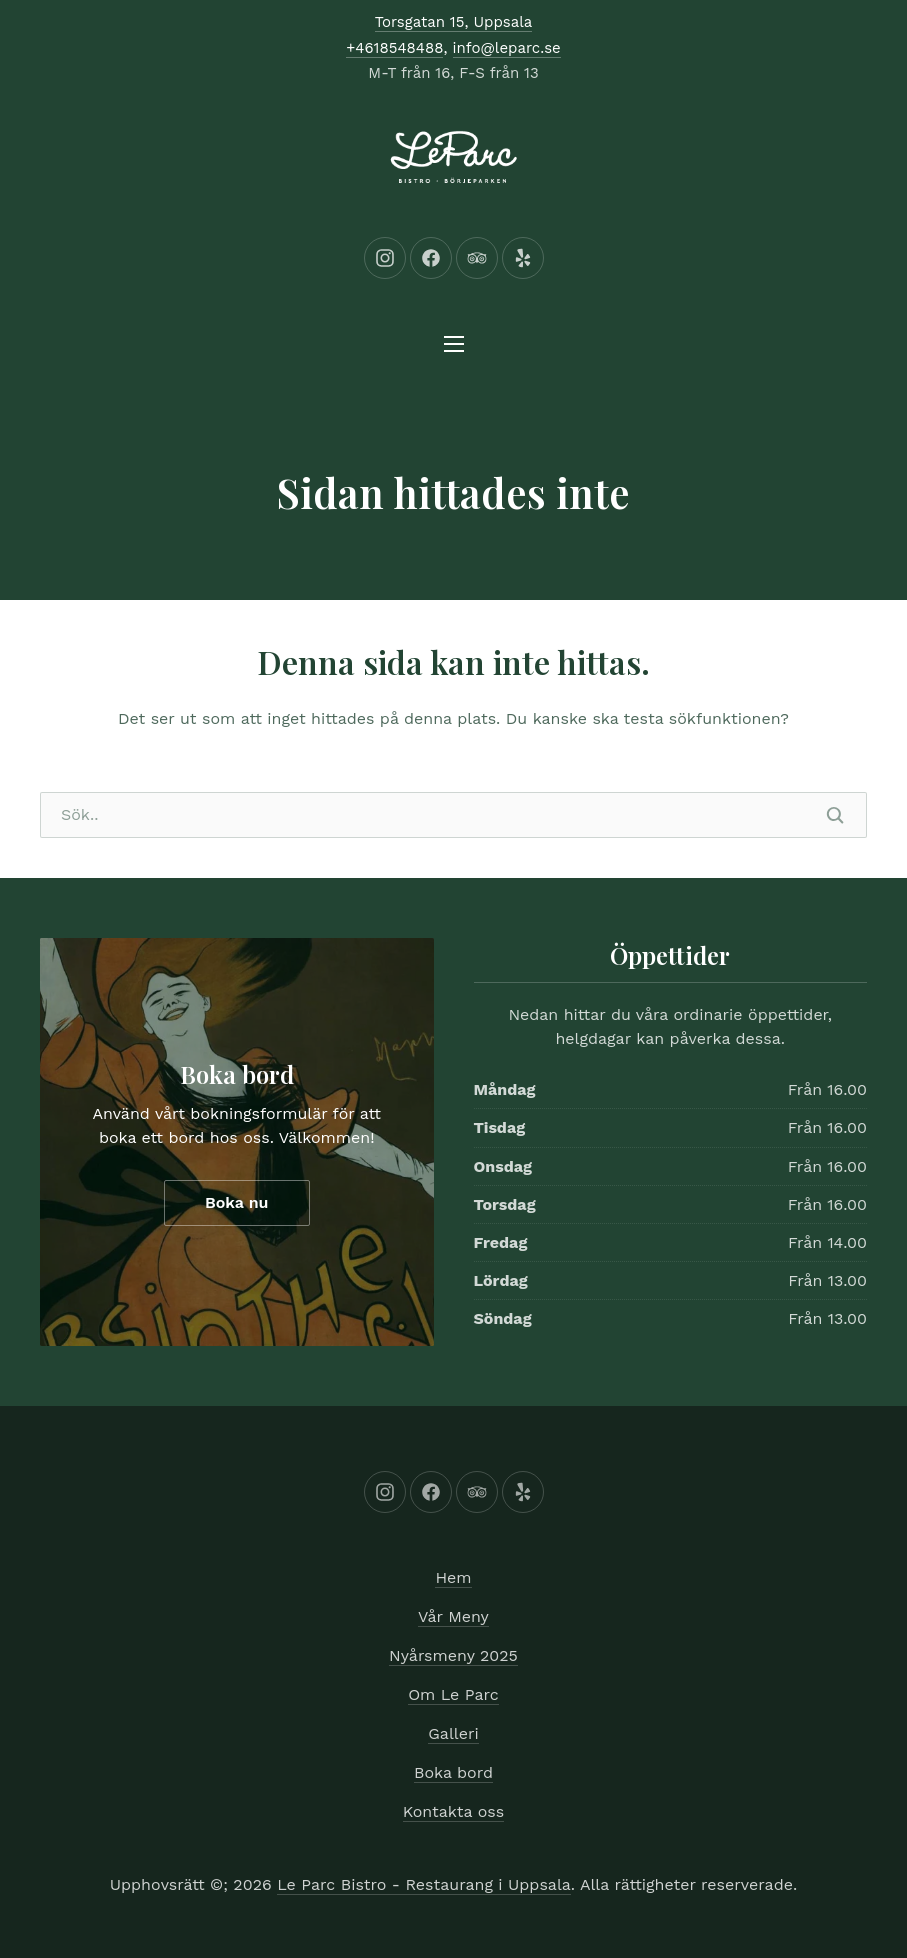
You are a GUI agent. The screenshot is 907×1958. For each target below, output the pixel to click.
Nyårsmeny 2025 (453, 1655)
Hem (453, 1577)
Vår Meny (453, 1616)
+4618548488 (394, 48)
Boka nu (237, 1202)
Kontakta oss (453, 1811)
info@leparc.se (507, 48)
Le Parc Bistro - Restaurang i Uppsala (424, 1884)
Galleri (453, 1733)
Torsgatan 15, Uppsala (454, 22)
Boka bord (237, 1074)
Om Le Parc (453, 1694)
